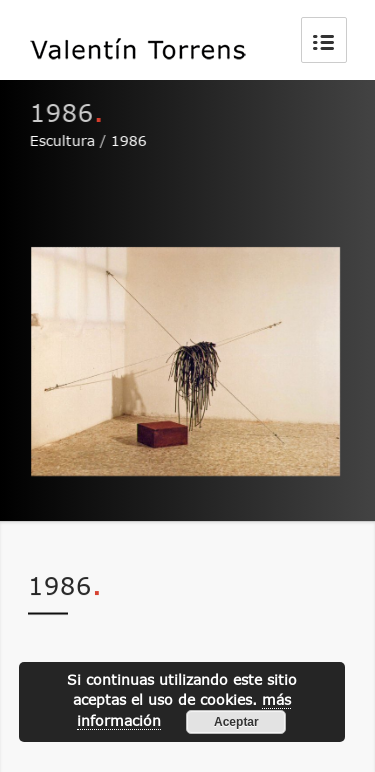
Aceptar (236, 722)
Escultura (63, 140)
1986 (130, 140)
